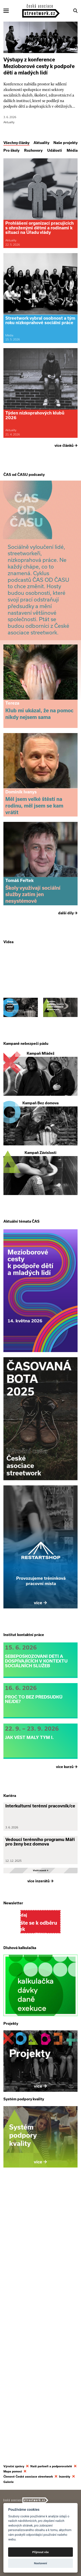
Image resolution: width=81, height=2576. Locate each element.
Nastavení (40, 2563)
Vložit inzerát (40, 2141)
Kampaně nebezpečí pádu (25, 1182)
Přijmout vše (40, 2552)
